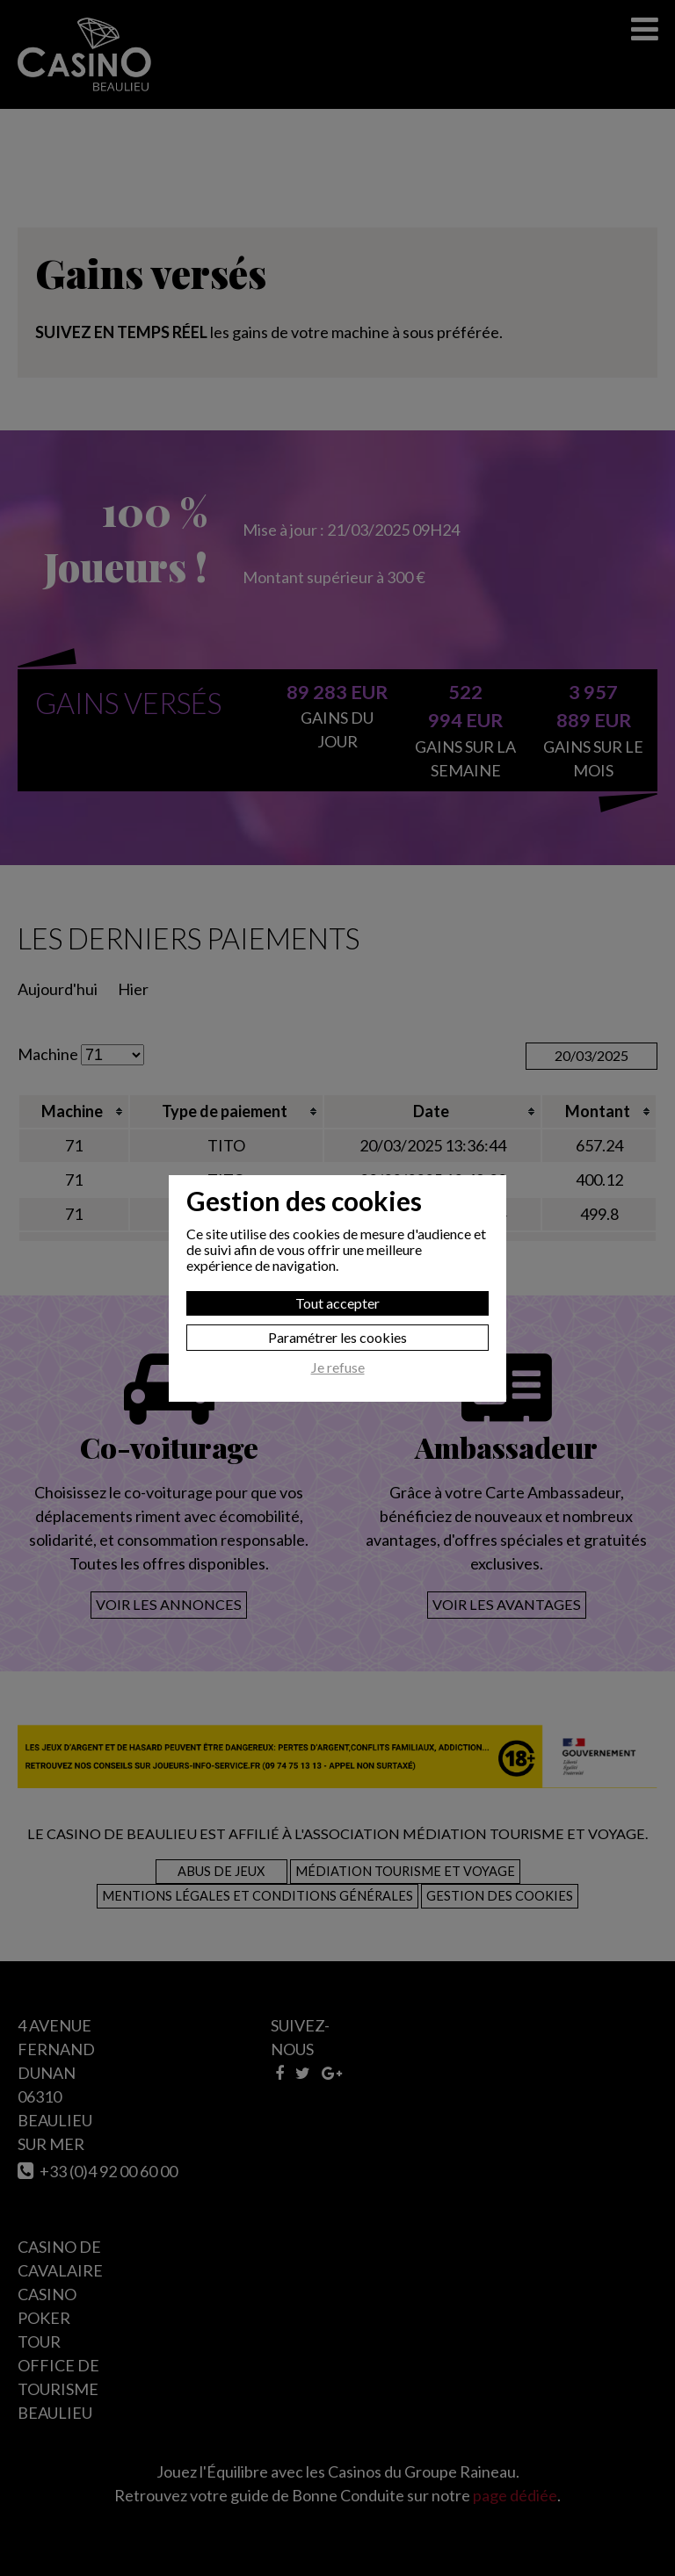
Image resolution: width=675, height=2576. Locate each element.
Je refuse (338, 1367)
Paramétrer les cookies (337, 1337)
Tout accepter (337, 1303)
